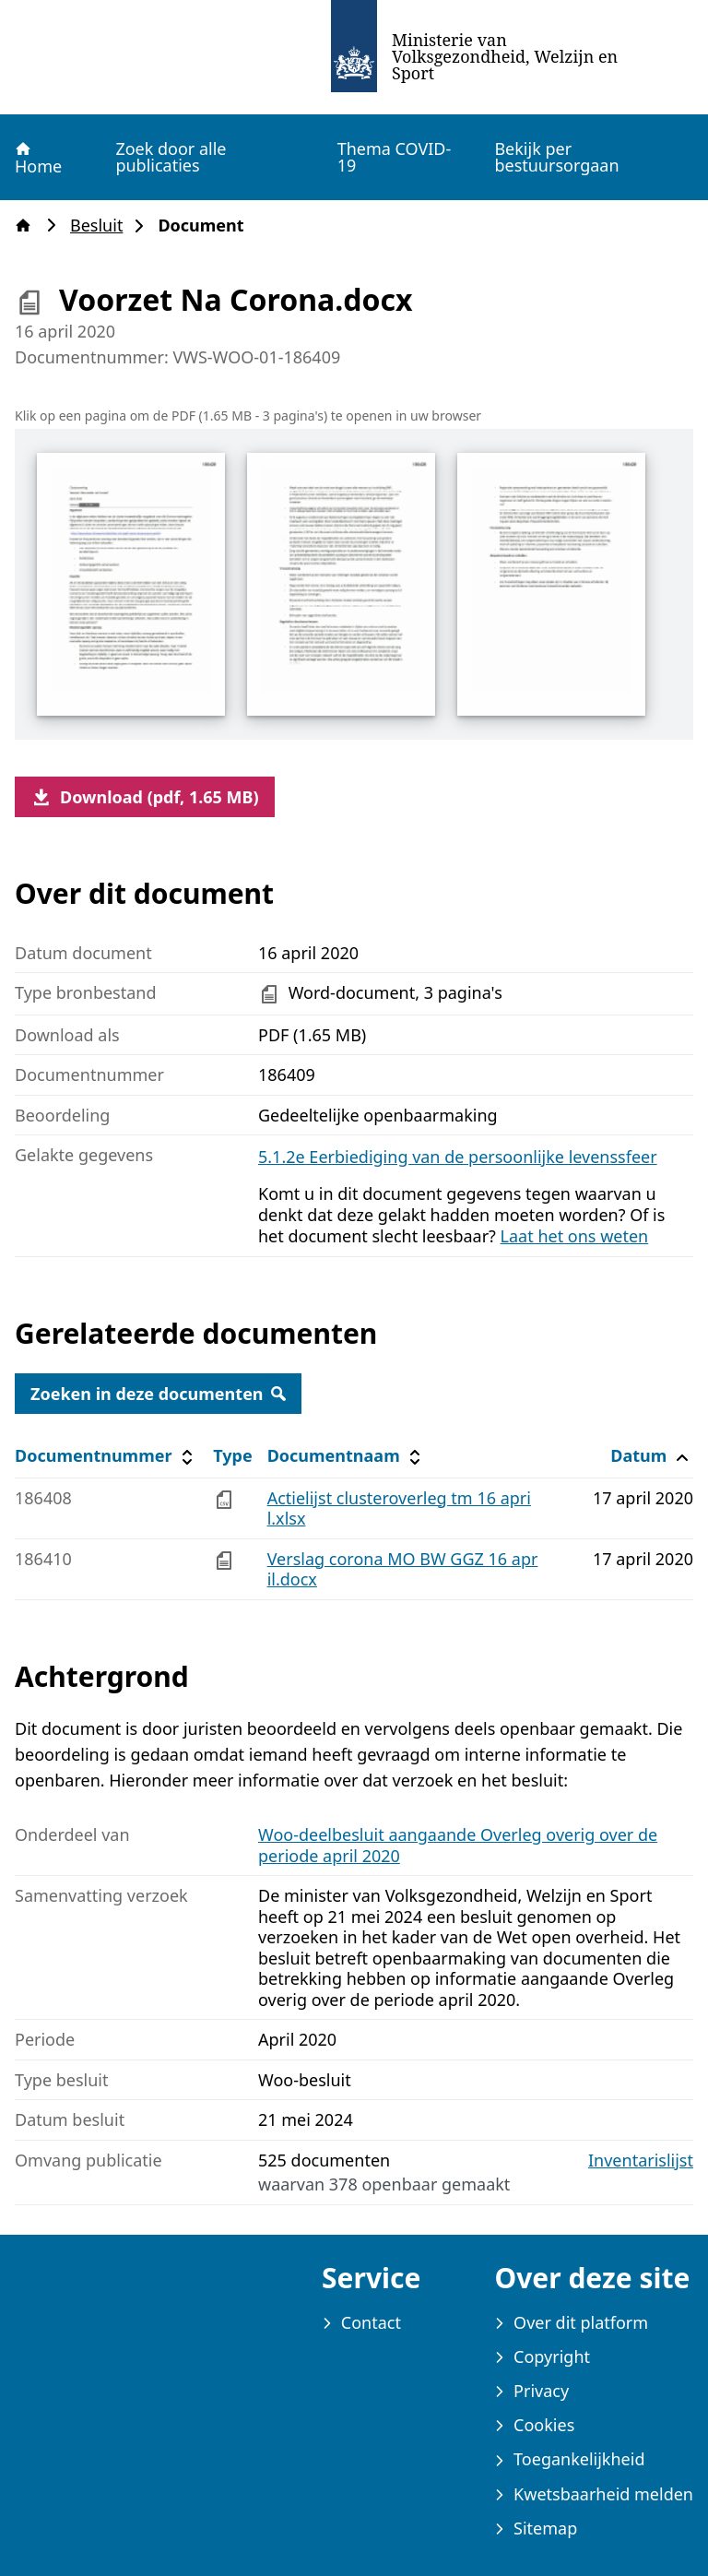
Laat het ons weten (575, 1236)
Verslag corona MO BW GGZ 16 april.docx (402, 1569)
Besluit (102, 225)
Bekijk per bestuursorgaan (556, 156)
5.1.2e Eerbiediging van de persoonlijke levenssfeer (457, 1157)
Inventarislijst (640, 2160)
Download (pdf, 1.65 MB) (144, 797)
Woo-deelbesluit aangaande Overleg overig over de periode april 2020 (457, 1845)
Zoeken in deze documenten (158, 1394)
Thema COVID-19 (394, 156)
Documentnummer (106, 1455)
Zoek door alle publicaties (170, 156)
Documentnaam (346, 1455)
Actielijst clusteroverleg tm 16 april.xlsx (399, 1508)
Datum (651, 1455)
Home (37, 157)
